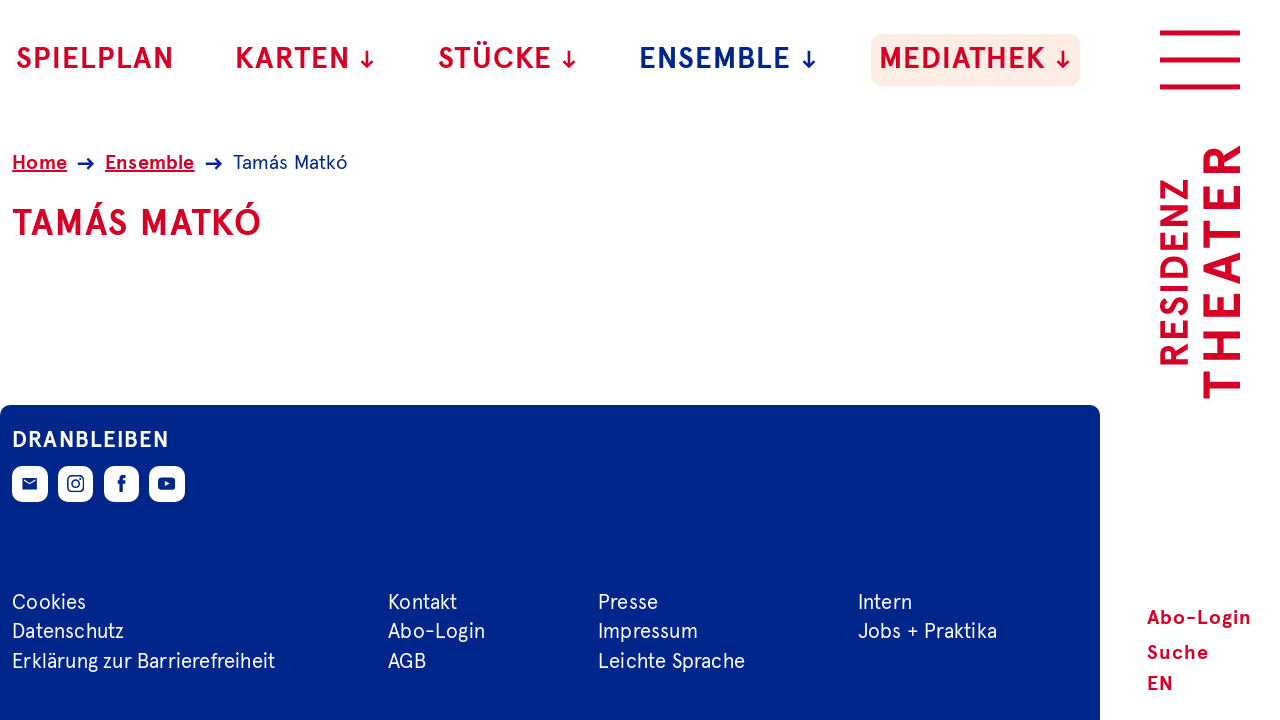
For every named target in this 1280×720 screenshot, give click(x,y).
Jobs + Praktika (927, 632)
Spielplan (95, 59)
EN (1160, 684)
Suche (1178, 653)
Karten (306, 59)
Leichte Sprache (671, 662)
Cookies (49, 602)
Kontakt (422, 602)
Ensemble (728, 59)
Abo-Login (1199, 618)
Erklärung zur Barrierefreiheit (143, 662)
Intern (885, 602)
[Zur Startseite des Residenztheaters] (1200, 272)
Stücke (508, 59)
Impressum (648, 632)
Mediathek (976, 59)
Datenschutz (68, 632)
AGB (407, 662)
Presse (628, 602)
